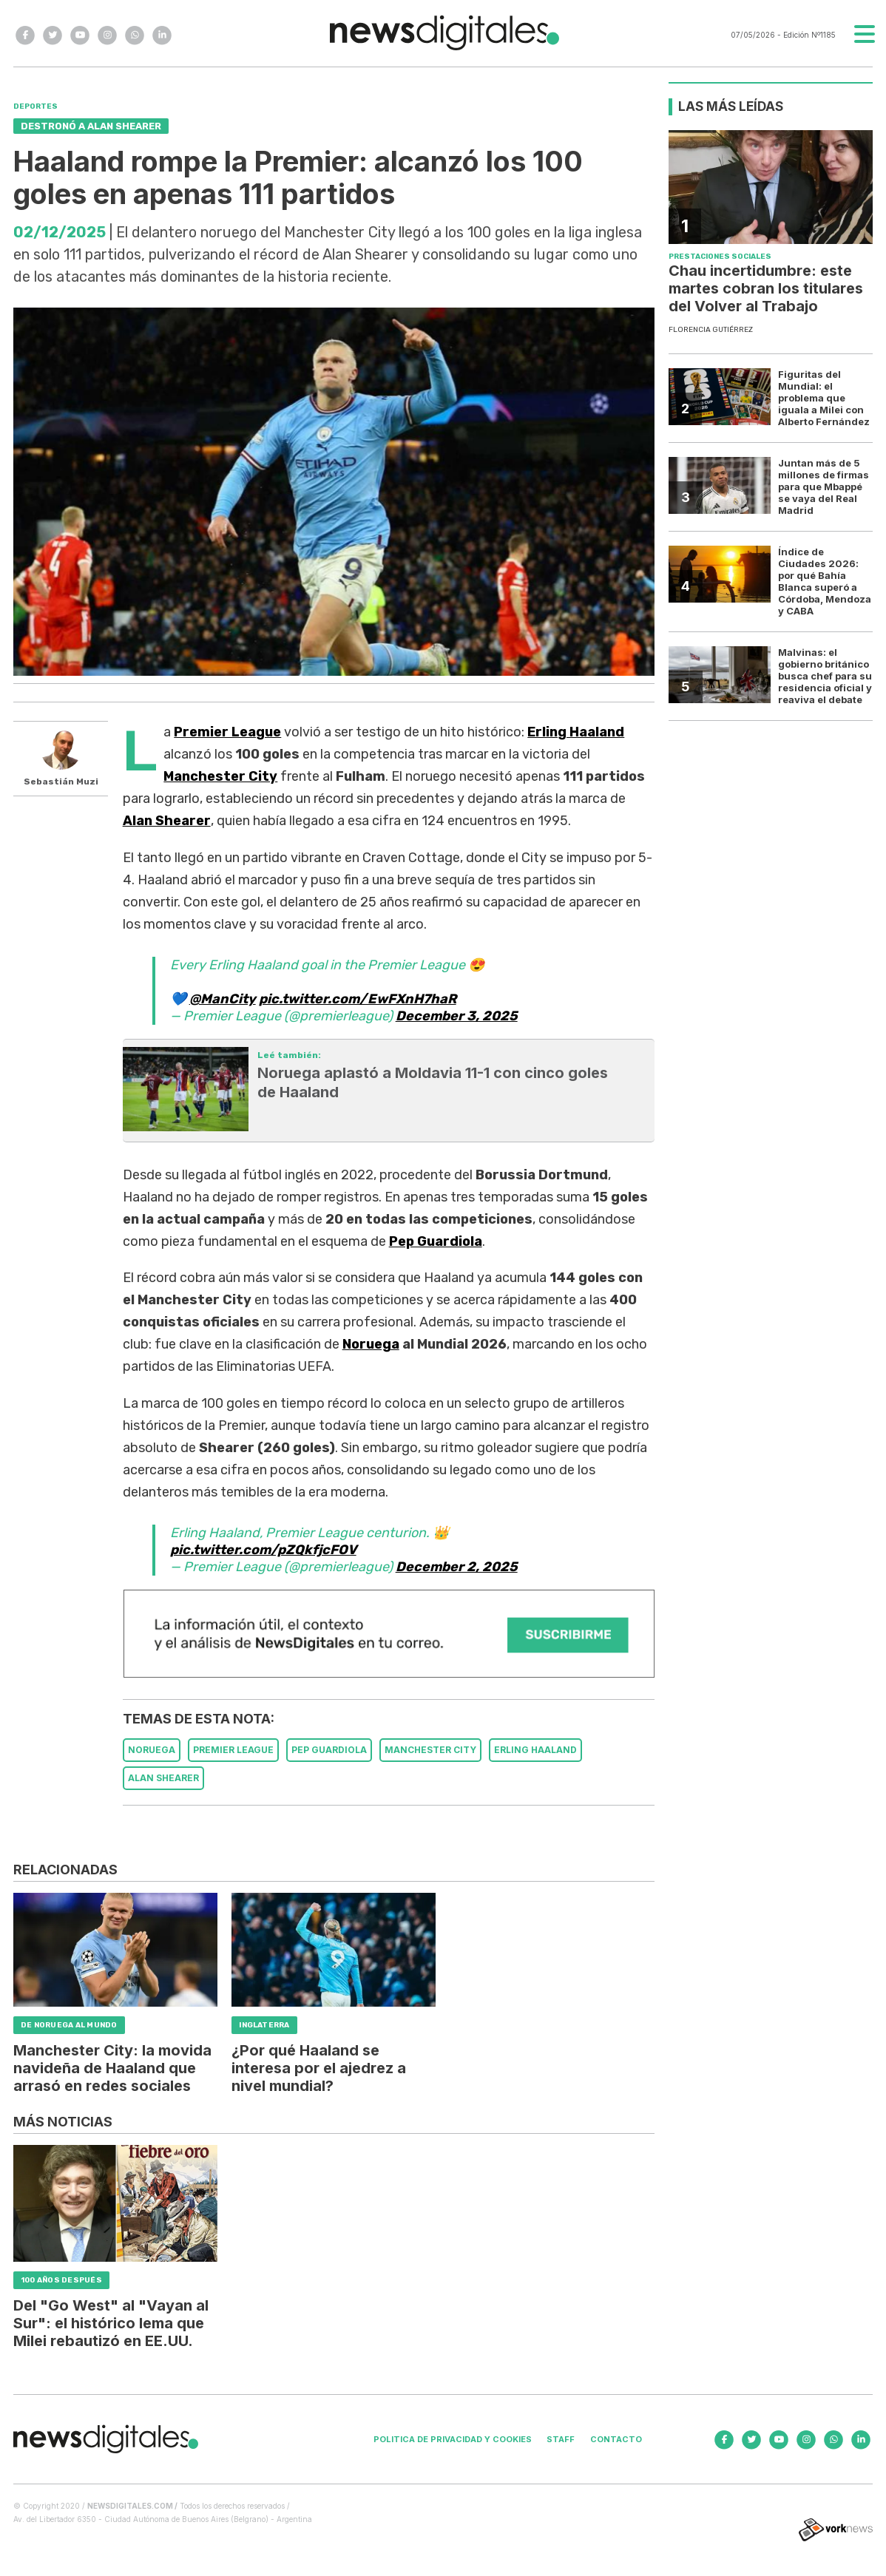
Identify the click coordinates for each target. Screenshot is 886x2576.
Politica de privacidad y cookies (452, 2439)
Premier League (227, 732)
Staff (561, 2439)
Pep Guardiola (435, 1241)
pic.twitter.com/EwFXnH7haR (357, 999)
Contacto (616, 2439)
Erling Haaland (575, 732)
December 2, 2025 (457, 1567)
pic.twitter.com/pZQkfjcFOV (263, 1550)
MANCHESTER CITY (430, 1749)
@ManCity (222, 999)
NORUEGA (151, 1749)
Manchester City (220, 776)
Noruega (370, 1344)
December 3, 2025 (457, 1016)
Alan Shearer (167, 821)
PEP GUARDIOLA (329, 1749)
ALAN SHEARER (163, 1777)
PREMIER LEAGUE (233, 1749)
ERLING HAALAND (535, 1749)
